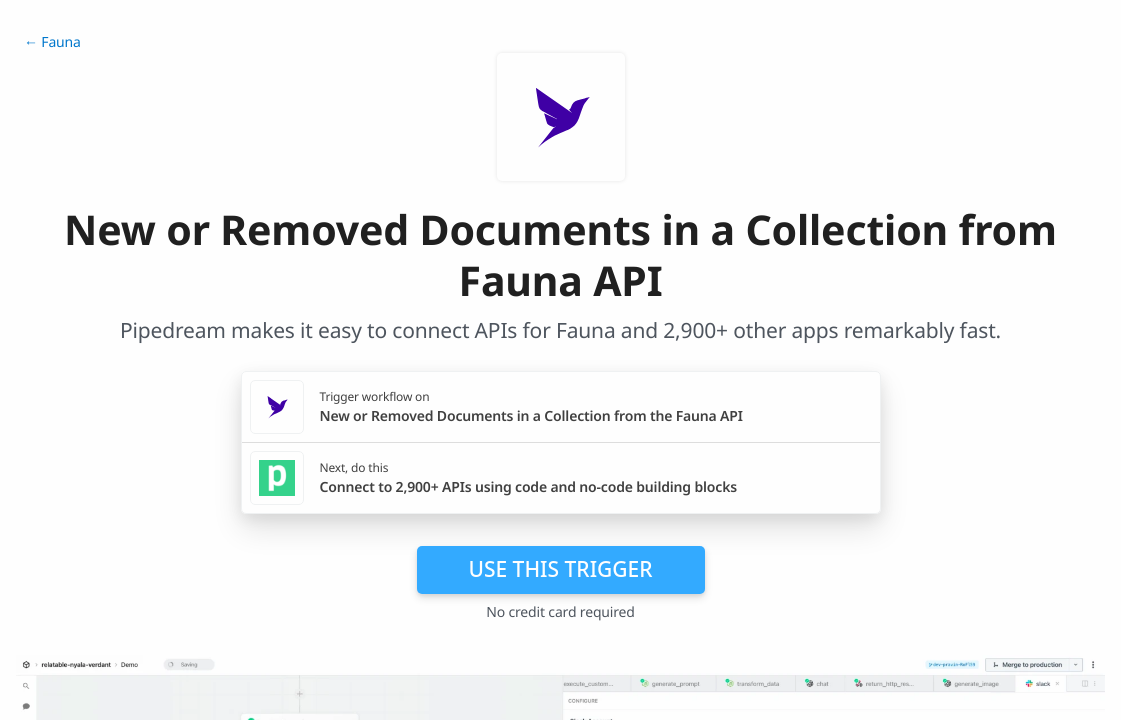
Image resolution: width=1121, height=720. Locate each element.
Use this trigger (560, 569)
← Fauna (52, 42)
